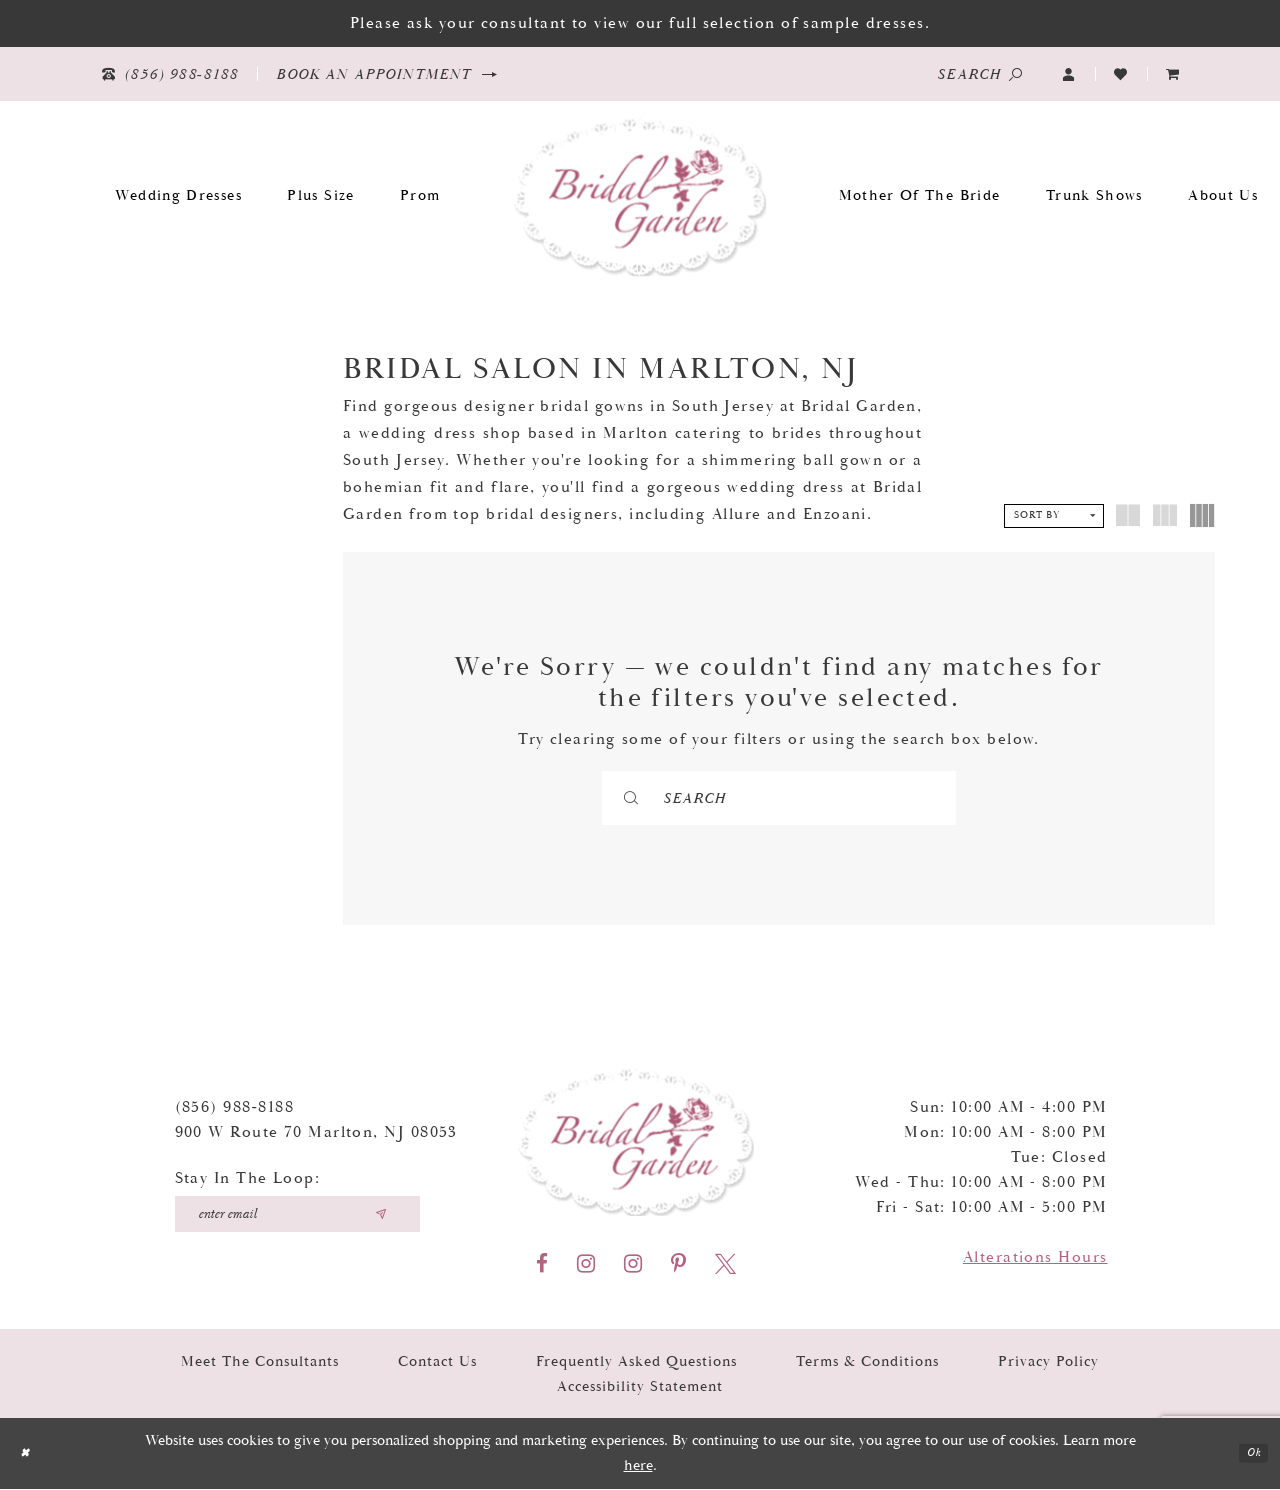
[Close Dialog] (29, 1454)
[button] (1069, 74)
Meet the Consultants (260, 1362)
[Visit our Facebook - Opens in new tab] (542, 1265)
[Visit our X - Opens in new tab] (725, 1265)
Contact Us (437, 1362)
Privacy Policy (1048, 1362)
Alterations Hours (1035, 1258)
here (638, 1466)
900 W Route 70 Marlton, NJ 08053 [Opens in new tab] (316, 1133)
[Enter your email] (297, 1215)
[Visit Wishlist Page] (1121, 74)
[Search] (779, 798)
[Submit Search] (688, 798)
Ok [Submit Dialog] (1248, 1454)
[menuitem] (1173, 74)
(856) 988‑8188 (235, 1108)
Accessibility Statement (640, 1387)
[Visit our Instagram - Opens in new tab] (586, 1265)
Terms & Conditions (867, 1362)
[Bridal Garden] (640, 195)
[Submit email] (381, 1215)
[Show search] (980, 74)
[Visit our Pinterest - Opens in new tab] (678, 1265)
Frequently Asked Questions (636, 1362)
